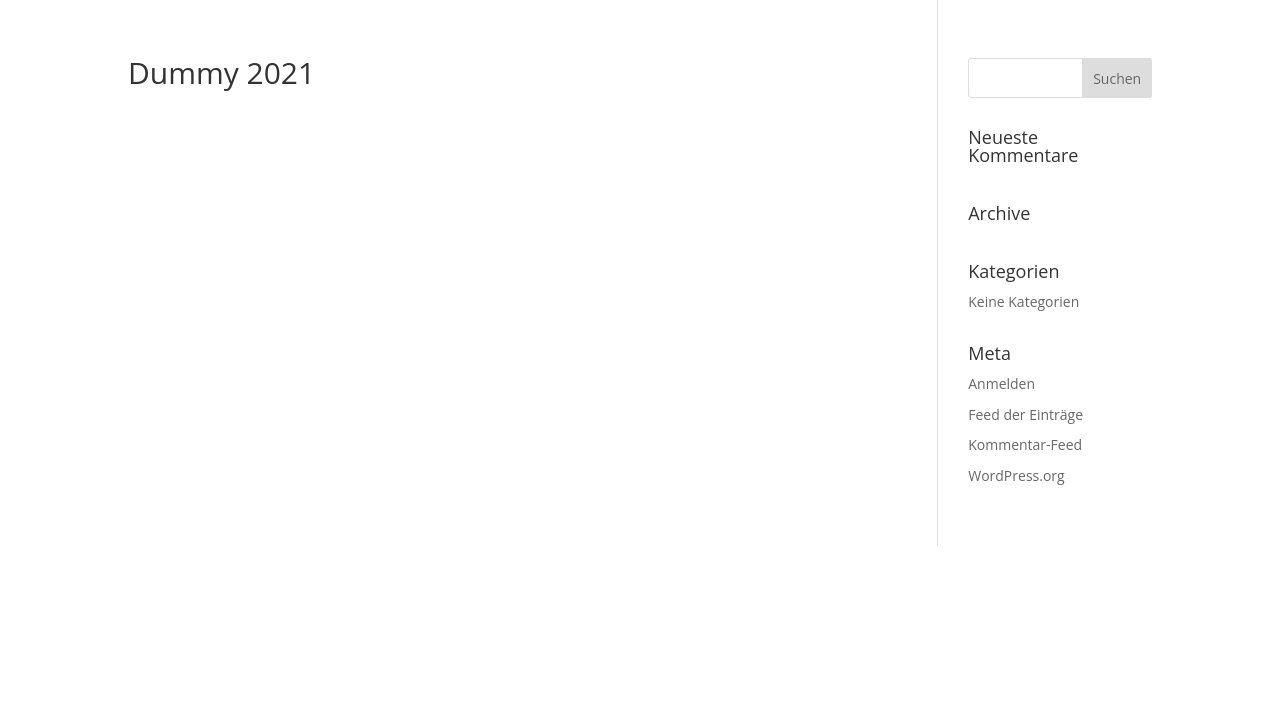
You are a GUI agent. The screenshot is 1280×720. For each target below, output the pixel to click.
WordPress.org (1016, 475)
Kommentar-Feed (1025, 444)
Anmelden (1001, 383)
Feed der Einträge (1025, 414)
